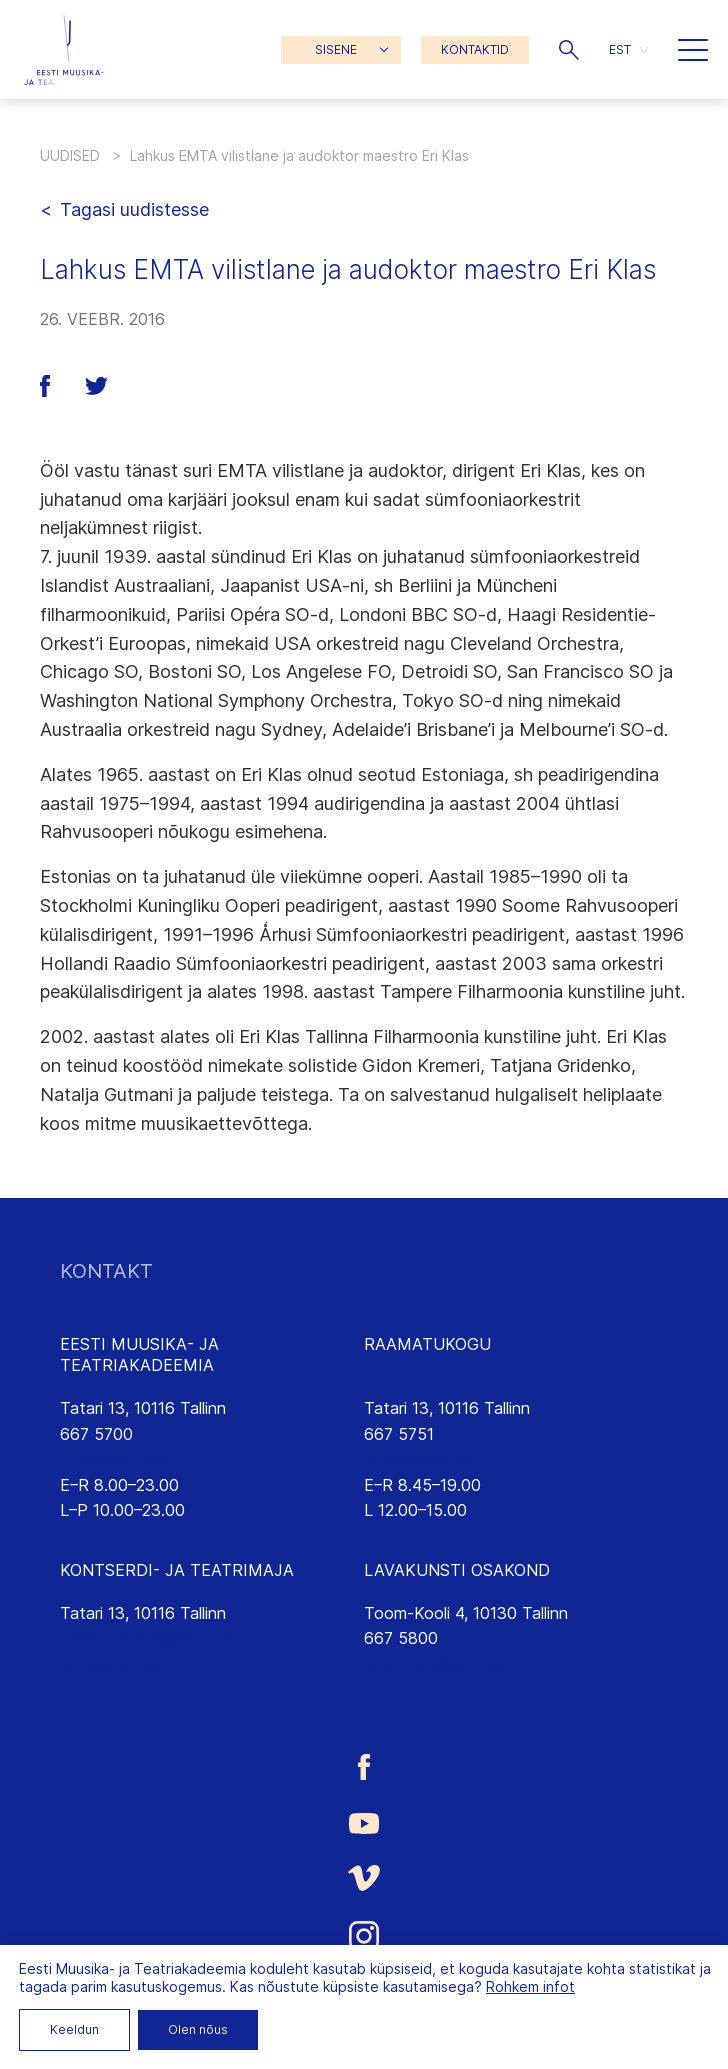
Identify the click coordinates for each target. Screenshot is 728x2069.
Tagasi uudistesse (134, 209)
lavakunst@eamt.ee (436, 1664)
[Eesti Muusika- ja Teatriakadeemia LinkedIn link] (364, 1995)
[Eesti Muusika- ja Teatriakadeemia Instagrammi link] (364, 1936)
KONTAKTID (475, 49)
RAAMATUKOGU (427, 1344)
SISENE (336, 49)
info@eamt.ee (112, 1459)
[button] (569, 50)
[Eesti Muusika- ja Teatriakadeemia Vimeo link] (364, 1877)
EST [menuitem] (620, 49)
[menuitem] (628, 49)
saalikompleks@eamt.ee (147, 1638)
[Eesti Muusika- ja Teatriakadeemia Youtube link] (364, 1822)
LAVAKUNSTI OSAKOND (457, 1570)
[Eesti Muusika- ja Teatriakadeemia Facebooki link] (364, 1767)
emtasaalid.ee (111, 1664)
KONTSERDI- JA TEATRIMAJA (177, 1570)
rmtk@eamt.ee (418, 1459)
